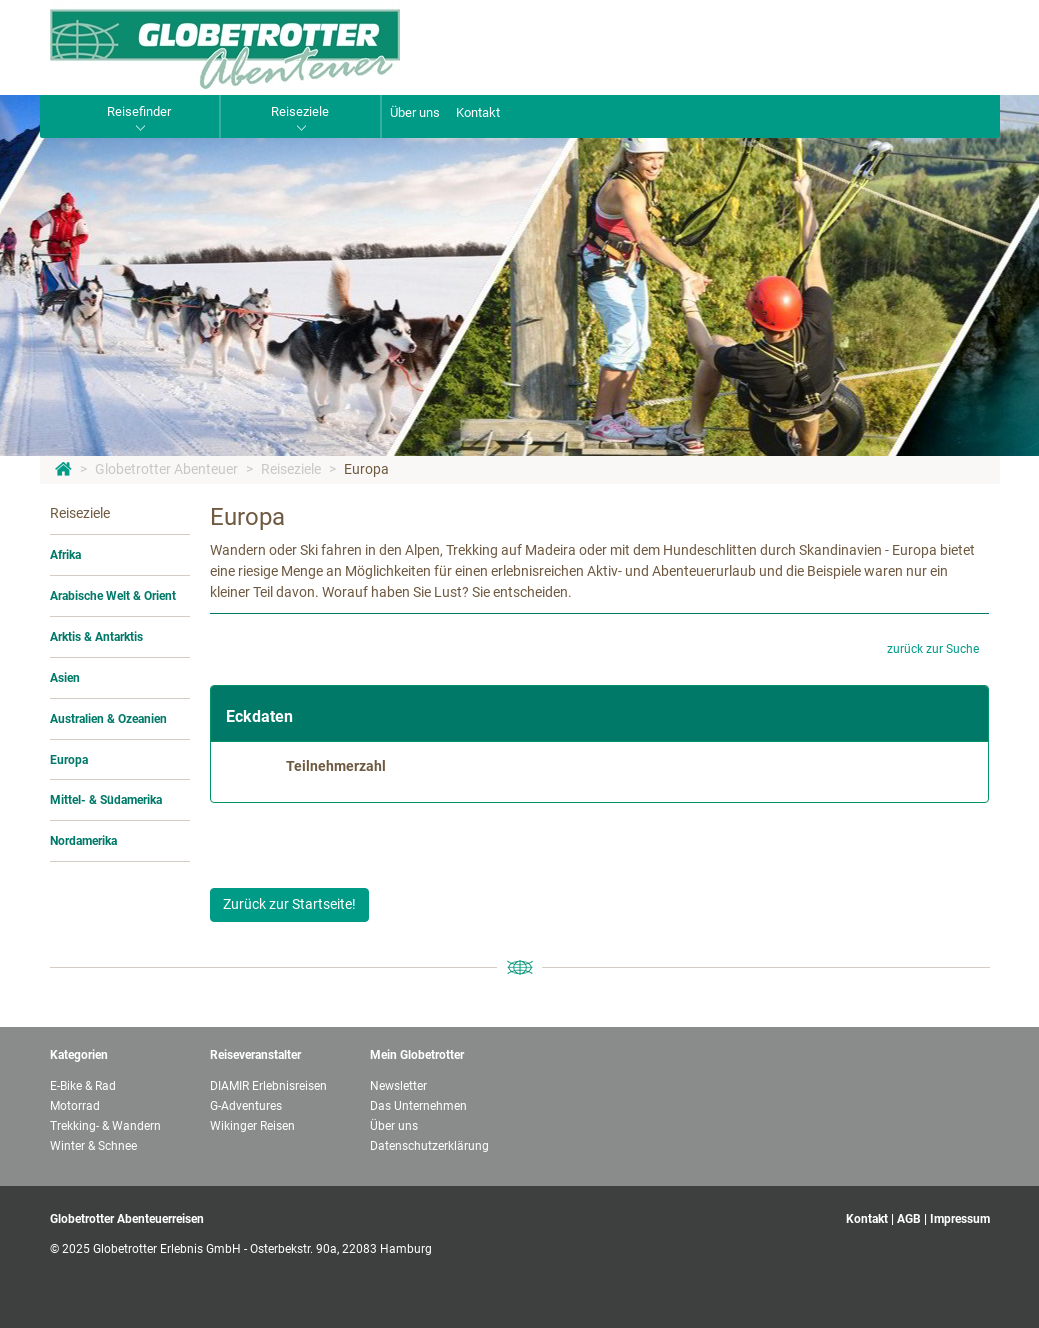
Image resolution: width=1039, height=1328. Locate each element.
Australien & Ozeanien (108, 719)
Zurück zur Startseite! (289, 904)
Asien (65, 678)
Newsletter (398, 1086)
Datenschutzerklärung (429, 1146)
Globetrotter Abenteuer (166, 469)
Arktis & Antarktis (96, 637)
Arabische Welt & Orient (113, 596)
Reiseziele (291, 469)
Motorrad (75, 1106)
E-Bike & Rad (83, 1086)
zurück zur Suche (933, 649)
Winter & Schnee (93, 1146)
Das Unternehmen (418, 1106)
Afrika (65, 555)
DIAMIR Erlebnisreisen (268, 1086)
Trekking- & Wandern (105, 1126)
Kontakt (478, 112)
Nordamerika (83, 841)
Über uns (415, 112)
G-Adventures (246, 1106)
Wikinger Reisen (252, 1126)
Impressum (960, 1219)
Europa (366, 469)
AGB (909, 1219)
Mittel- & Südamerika (106, 800)
